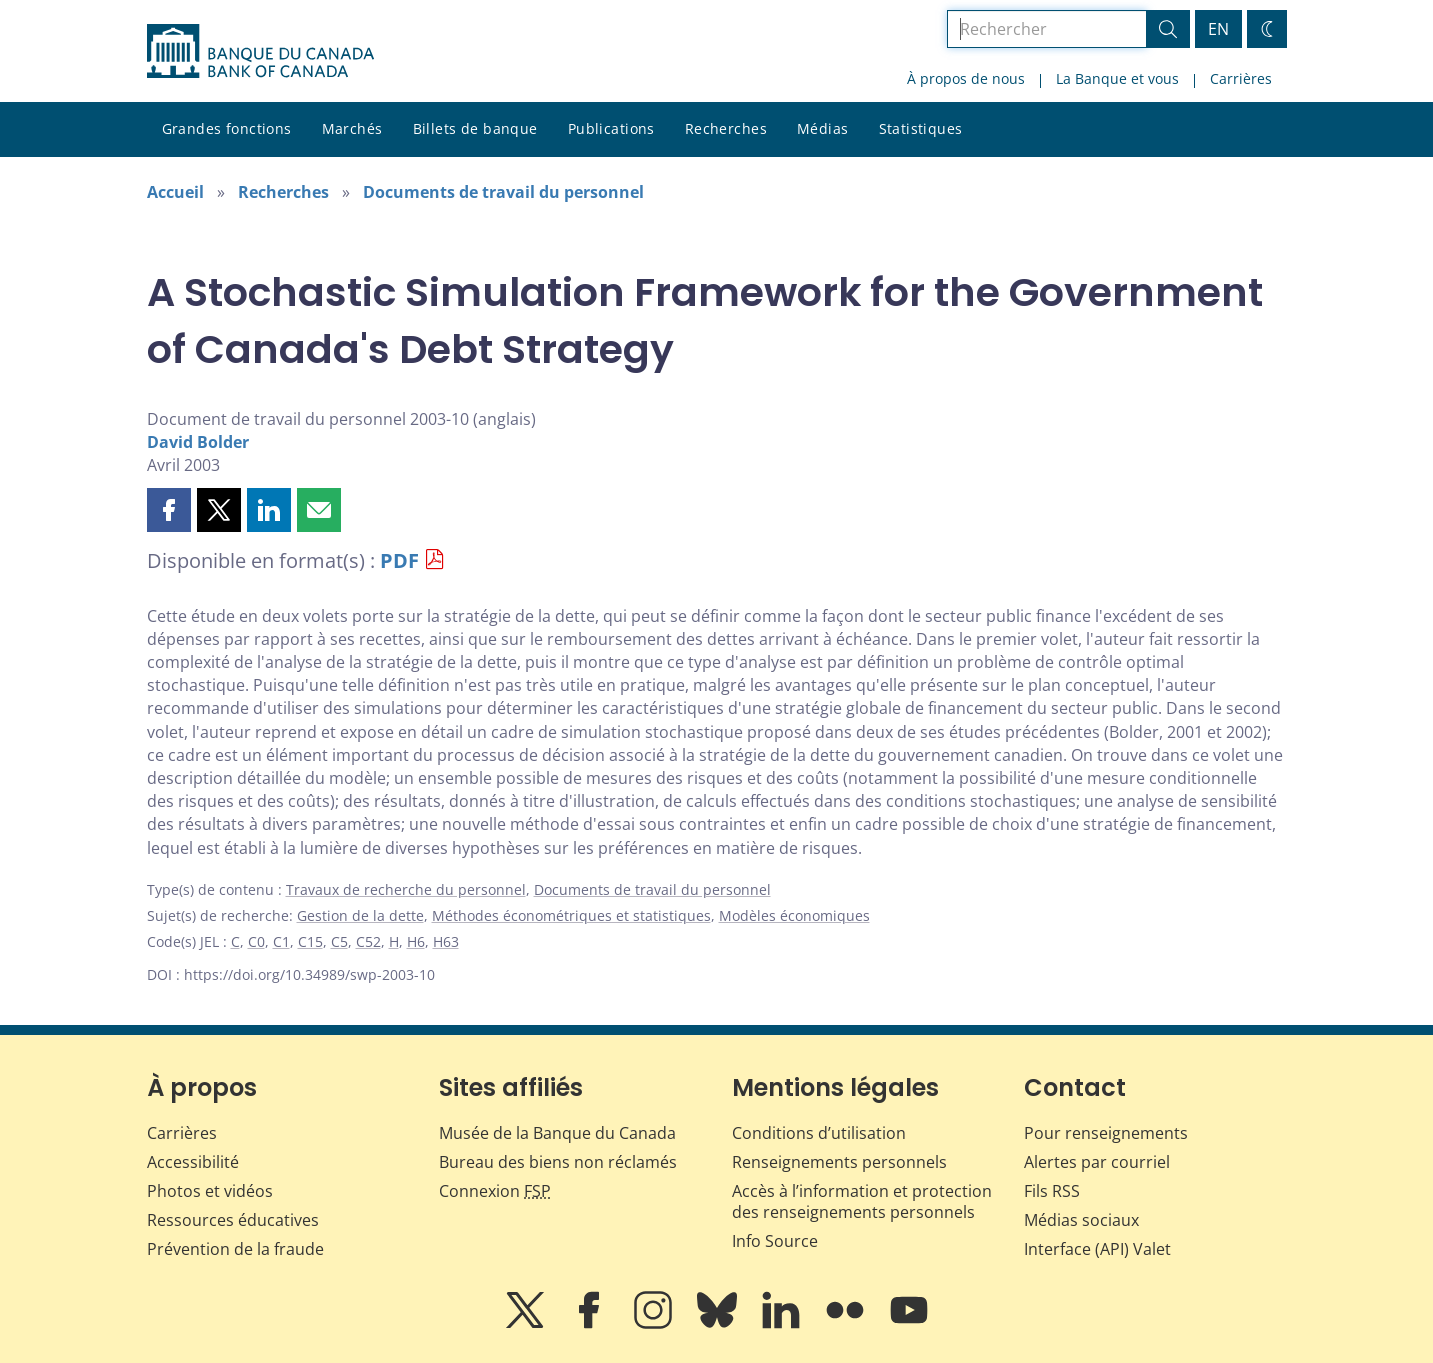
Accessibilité (193, 1162)
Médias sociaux (1081, 1220)
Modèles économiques (794, 915)
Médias (823, 128)
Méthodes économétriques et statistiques (571, 915)
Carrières (1241, 78)
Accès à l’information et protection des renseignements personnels (862, 1201)
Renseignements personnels (839, 1162)
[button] (169, 510)
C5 (339, 941)
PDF (399, 560)
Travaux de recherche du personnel (406, 889)
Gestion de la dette (360, 915)
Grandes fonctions (227, 128)
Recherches (726, 128)
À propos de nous (966, 78)
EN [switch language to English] (1218, 29)
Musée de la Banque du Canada (557, 1133)
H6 (416, 941)
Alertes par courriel (1097, 1162)
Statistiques (921, 128)
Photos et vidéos (210, 1191)
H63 (446, 941)
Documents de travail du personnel (503, 192)
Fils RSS (1052, 1191)
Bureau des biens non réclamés (558, 1162)
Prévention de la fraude (235, 1249)
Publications (611, 128)
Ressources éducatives (233, 1220)
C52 (368, 941)
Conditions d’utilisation (819, 1133)
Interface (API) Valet (1097, 1249)
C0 (256, 941)
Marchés (352, 128)
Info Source (775, 1241)
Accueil (175, 192)
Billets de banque (475, 128)
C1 (281, 941)
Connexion (495, 1191)
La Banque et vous (1117, 78)
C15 (310, 941)
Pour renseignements (1106, 1133)
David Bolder (198, 442)
